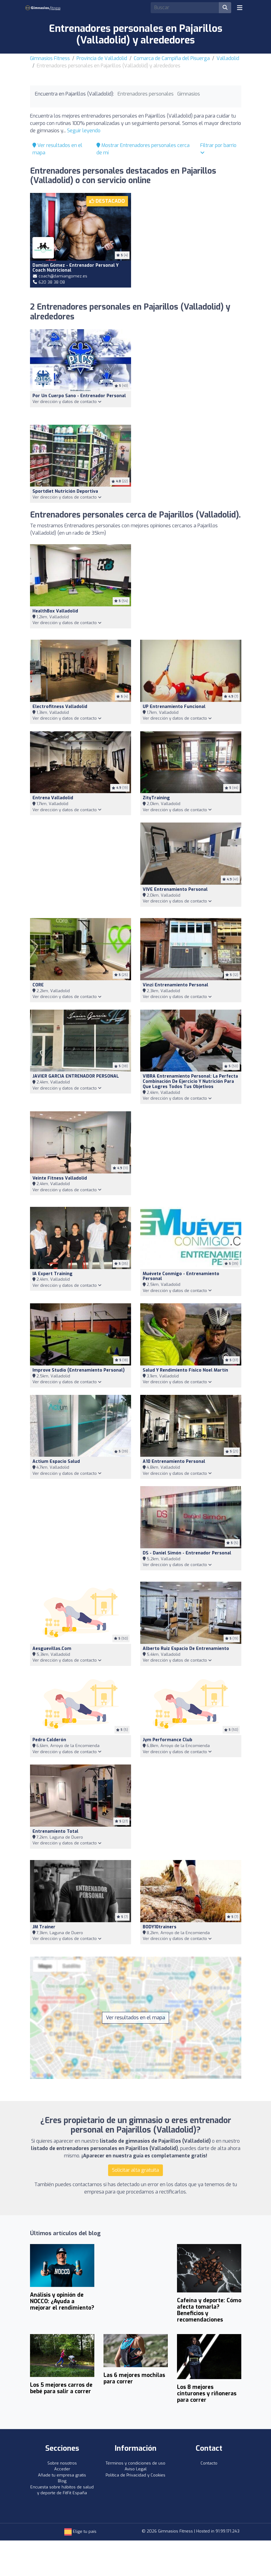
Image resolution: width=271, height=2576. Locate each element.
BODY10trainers (159, 1927)
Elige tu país (80, 2531)
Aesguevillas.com (51, 1648)
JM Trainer (43, 1927)
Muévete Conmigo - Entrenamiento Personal (181, 1276)
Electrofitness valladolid (59, 707)
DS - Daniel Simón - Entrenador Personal (187, 1553)
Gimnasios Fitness (50, 58)
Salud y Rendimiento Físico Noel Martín (185, 1370)
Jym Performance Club (167, 1740)
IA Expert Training (52, 1274)
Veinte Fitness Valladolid (59, 1178)
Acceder (62, 2469)
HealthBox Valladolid (55, 611)
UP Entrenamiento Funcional (174, 707)
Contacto (209, 2463)
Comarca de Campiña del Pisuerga (172, 58)
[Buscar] (225, 7)
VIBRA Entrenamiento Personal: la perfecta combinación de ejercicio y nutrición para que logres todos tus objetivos (190, 1081)
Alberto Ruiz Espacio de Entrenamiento (186, 1648)
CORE (38, 985)
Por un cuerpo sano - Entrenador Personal (79, 396)
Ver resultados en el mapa (135, 2017)
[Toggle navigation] (240, 8)
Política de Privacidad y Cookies (135, 2475)
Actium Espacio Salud (56, 1461)
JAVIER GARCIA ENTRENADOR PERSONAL (75, 1076)
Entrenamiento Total (55, 1831)
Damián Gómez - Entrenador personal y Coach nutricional (75, 267)
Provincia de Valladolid (102, 58)
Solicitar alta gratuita (135, 2170)
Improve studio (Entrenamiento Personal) (78, 1370)
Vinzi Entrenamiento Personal (175, 985)
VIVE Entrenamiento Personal (175, 889)
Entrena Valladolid (52, 798)
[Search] (185, 7)
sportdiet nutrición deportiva (65, 491)
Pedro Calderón (49, 1740)
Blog (62, 2481)
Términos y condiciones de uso (135, 2463)
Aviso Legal (136, 2469)
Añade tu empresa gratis (62, 2475)
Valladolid (227, 58)
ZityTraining (156, 798)
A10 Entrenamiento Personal (174, 1461)
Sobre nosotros (62, 2463)
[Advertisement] (190, 237)
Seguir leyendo (83, 130)
